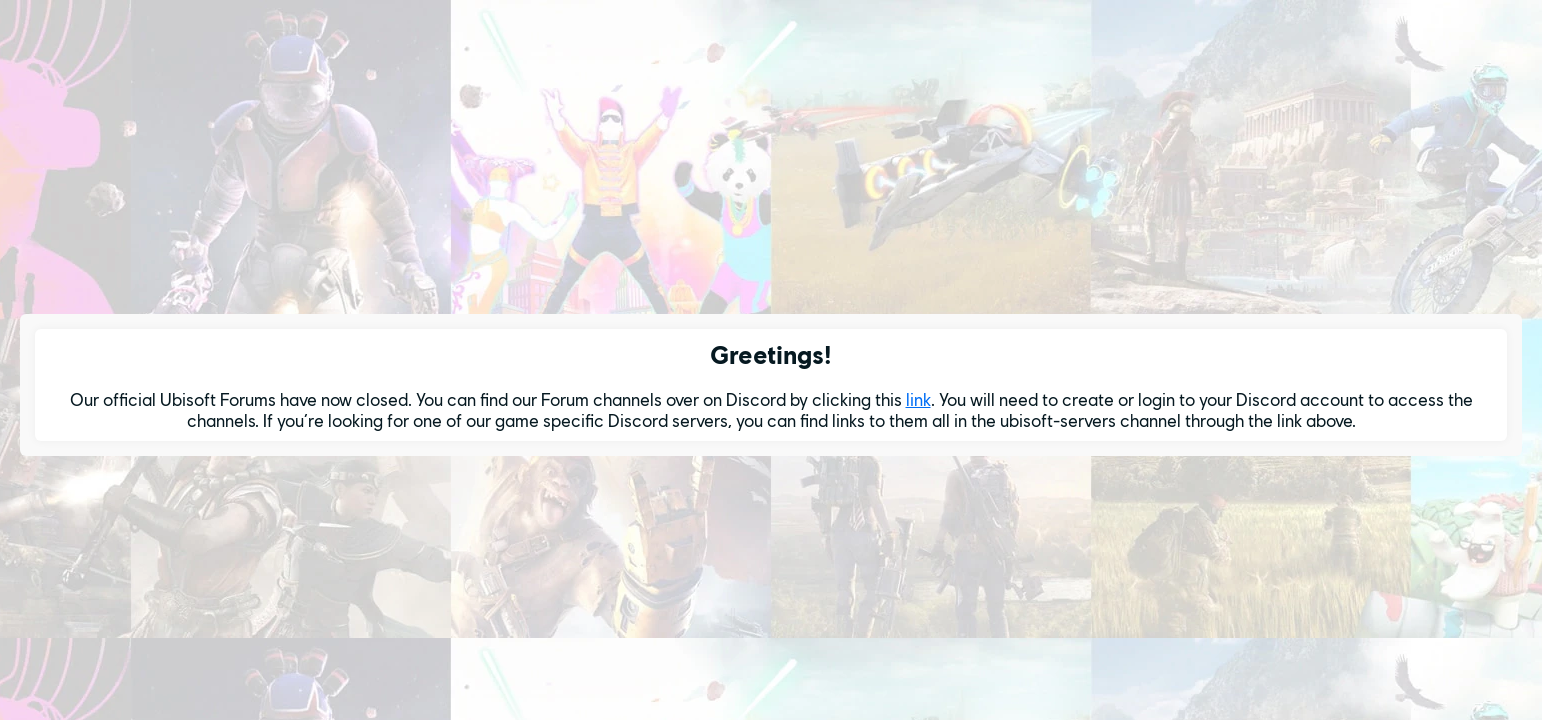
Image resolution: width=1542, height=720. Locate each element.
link (918, 399)
